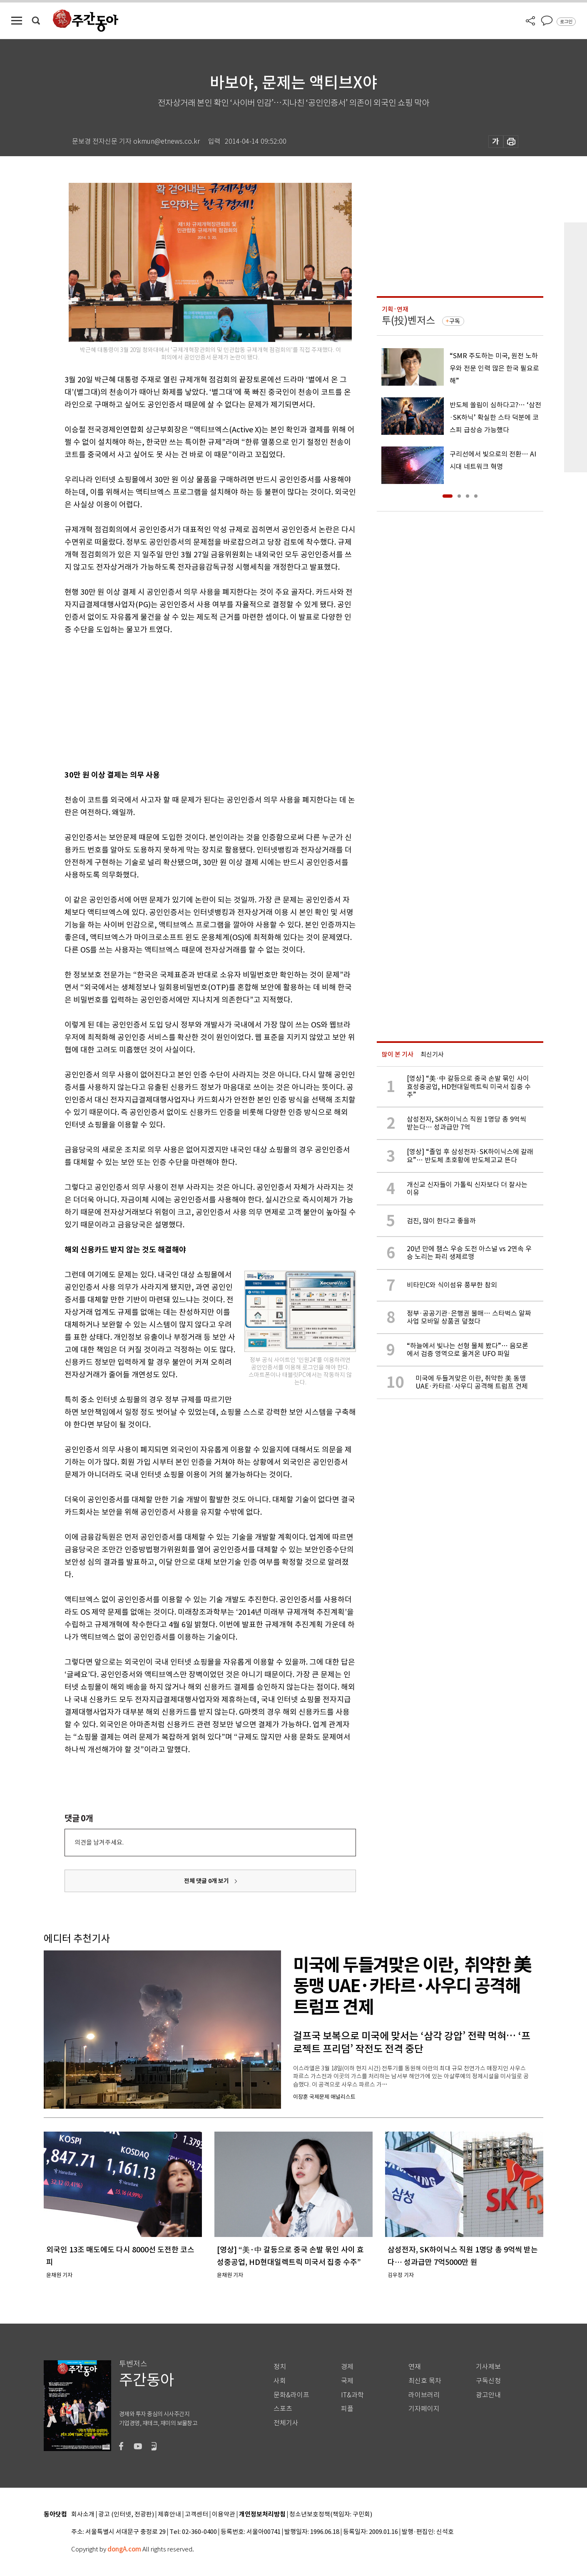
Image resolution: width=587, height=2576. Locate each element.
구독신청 (488, 2381)
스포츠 (283, 2409)
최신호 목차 (424, 2381)
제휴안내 (169, 2514)
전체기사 (286, 2423)
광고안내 (488, 2395)
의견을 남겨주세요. (99, 1842)
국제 (347, 2381)
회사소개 (83, 2514)
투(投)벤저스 (408, 320)
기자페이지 (424, 2409)
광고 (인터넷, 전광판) (126, 2514)
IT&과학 (352, 2395)
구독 (454, 321)
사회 (280, 2381)
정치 (280, 2367)
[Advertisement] (189, 700)
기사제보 (488, 2367)
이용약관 (223, 2514)
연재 (414, 2367)
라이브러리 (424, 2395)
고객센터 (196, 2514)
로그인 (566, 22)
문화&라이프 (291, 2395)
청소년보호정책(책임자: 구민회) (330, 2514)
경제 (347, 2367)
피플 (347, 2409)
